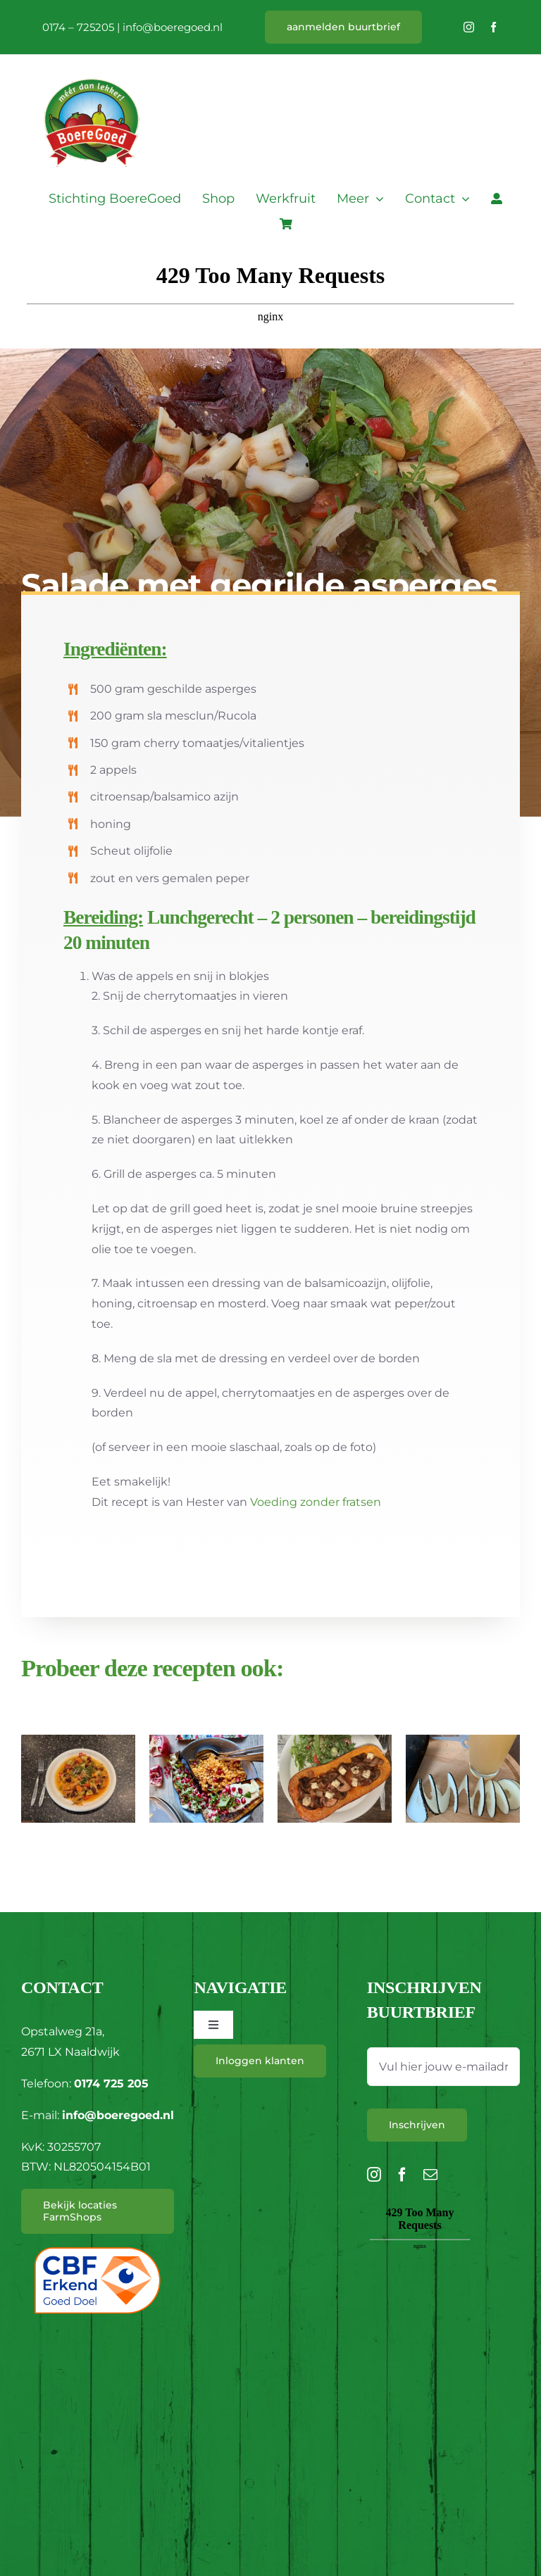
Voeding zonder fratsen (315, 1502)
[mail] (430, 2175)
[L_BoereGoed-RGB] (91, 61)
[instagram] (469, 27)
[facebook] (493, 27)
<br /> (420, 2282)
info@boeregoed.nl (173, 27)
